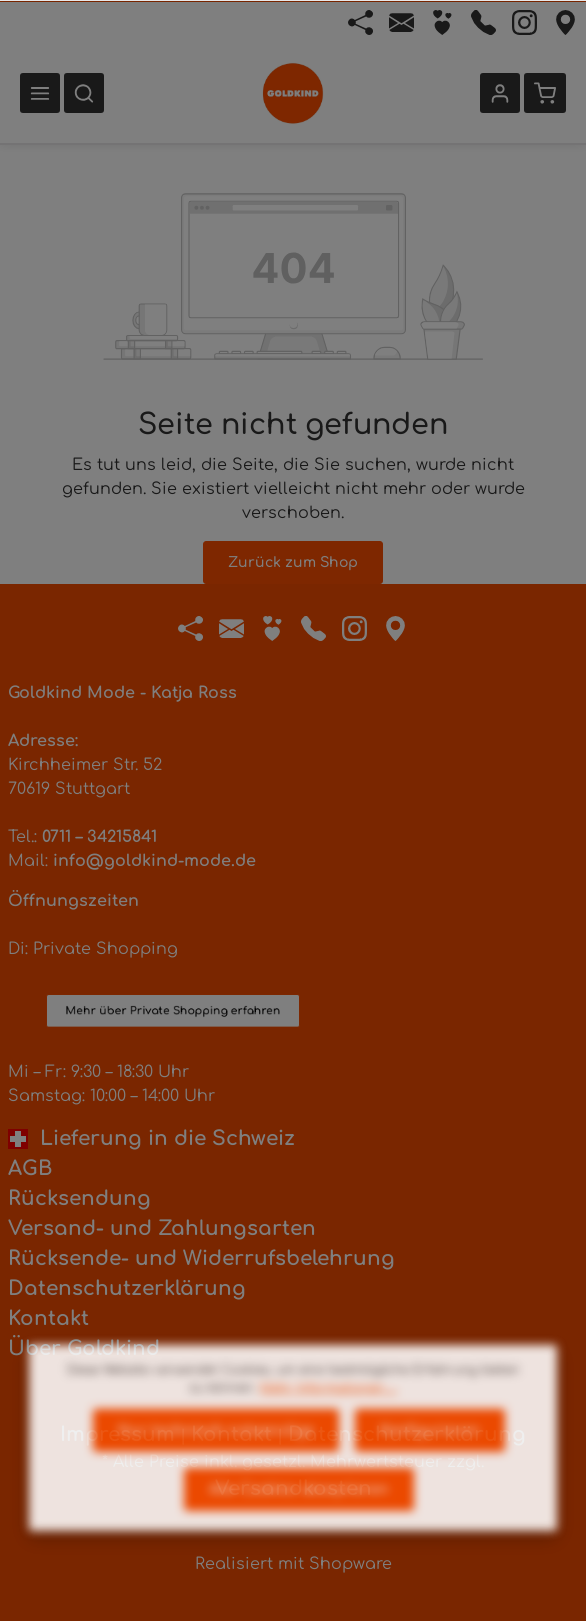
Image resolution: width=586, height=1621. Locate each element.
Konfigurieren (430, 1471)
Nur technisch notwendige (216, 1471)
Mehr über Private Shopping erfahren (173, 928)
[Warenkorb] (545, 93)
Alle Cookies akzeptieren (299, 1530)
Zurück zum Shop (293, 562)
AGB (30, 1168)
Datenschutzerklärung (127, 1288)
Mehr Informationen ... (328, 1429)
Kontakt (48, 1318)
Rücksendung (79, 1198)
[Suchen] (84, 93)
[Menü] (40, 93)
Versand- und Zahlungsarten (162, 1228)
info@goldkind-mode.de (154, 861)
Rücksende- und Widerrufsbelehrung (201, 1258)
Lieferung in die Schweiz (151, 1138)
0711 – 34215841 (99, 837)
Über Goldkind (84, 1348)
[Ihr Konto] (500, 93)
